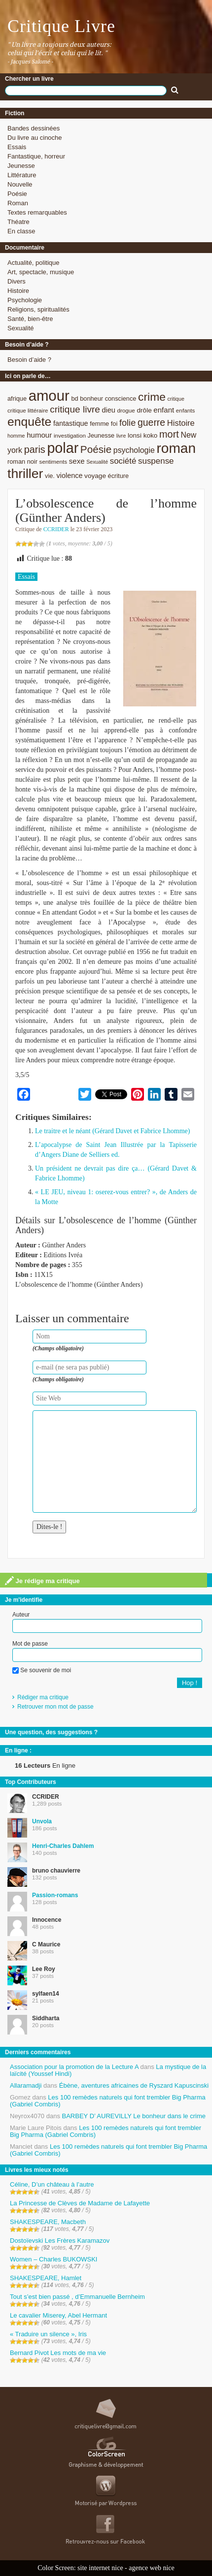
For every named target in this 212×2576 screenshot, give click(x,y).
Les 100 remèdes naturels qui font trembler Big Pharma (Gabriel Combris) (108, 2101)
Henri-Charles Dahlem (63, 1846)
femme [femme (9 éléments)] (99, 423)
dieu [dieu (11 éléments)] (108, 410)
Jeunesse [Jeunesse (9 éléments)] (101, 435)
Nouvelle (20, 184)
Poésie (17, 193)
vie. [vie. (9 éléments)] (50, 475)
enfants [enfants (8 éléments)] (185, 410)
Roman (17, 203)
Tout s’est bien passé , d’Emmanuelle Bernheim (77, 2296)
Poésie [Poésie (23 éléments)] (95, 449)
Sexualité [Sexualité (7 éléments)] (97, 462)
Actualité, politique (33, 262)
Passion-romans (55, 1895)
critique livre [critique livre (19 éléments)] (75, 409)
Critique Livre (61, 26)
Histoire (18, 290)
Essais (16, 147)
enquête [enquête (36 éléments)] (29, 421)
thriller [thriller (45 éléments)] (25, 473)
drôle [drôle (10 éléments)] (144, 410)
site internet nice (100, 2568)
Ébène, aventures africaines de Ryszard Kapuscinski (134, 2085)
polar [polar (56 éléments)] (62, 448)
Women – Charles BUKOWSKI (53, 2259)
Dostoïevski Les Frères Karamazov (59, 2240)
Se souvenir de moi (41, 1670)
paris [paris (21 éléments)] (34, 449)
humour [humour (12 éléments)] (39, 435)
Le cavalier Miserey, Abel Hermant (58, 2315)
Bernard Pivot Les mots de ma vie (58, 2352)
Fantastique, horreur (36, 156)
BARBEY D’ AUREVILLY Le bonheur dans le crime (134, 2116)
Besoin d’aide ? (29, 359)
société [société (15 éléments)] (123, 461)
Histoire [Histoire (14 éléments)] (181, 423)
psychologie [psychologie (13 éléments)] (134, 450)
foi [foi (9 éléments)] (114, 423)
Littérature (21, 175)
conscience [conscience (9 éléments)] (121, 398)
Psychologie (24, 300)
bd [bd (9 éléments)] (74, 398)
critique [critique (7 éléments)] (175, 399)
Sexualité (20, 328)
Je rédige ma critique (42, 1580)
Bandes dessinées (33, 128)
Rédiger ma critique (43, 1697)
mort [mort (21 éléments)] (169, 434)
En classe (21, 231)
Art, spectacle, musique (40, 272)
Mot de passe (30, 1643)
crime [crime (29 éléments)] (152, 396)
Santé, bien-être (30, 318)
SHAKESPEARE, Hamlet (45, 2278)
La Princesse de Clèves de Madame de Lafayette (80, 2203)
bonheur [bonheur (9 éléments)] (91, 398)
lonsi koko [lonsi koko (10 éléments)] (142, 435)
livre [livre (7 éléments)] (121, 436)
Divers (16, 281)
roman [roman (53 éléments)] (176, 448)
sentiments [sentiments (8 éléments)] (53, 461)
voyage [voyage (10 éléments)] (95, 475)
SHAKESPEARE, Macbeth (48, 2222)
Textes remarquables (37, 212)
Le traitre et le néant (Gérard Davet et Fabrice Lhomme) (112, 1131)
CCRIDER (56, 529)
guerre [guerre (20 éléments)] (151, 422)
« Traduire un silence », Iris (48, 2334)
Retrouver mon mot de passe (55, 1706)
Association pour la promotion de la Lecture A (74, 2066)
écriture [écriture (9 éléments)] (118, 475)
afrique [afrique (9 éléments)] (17, 398)
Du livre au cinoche (34, 137)
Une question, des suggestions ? (51, 1732)
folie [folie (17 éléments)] (127, 423)
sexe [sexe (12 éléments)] (77, 461)
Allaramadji (25, 2085)
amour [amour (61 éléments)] (49, 395)
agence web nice (152, 2568)
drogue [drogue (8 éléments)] (126, 410)
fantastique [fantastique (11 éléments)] (70, 423)
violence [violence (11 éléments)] (70, 475)
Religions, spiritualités (38, 309)
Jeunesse (21, 165)
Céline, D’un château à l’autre (52, 2184)
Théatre (18, 221)
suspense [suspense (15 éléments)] (156, 461)
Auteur (21, 1614)
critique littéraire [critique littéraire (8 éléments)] (27, 410)
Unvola (42, 1821)
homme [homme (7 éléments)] (16, 436)
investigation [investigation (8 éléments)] (70, 435)
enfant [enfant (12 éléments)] (163, 410)
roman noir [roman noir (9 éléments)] (22, 461)
